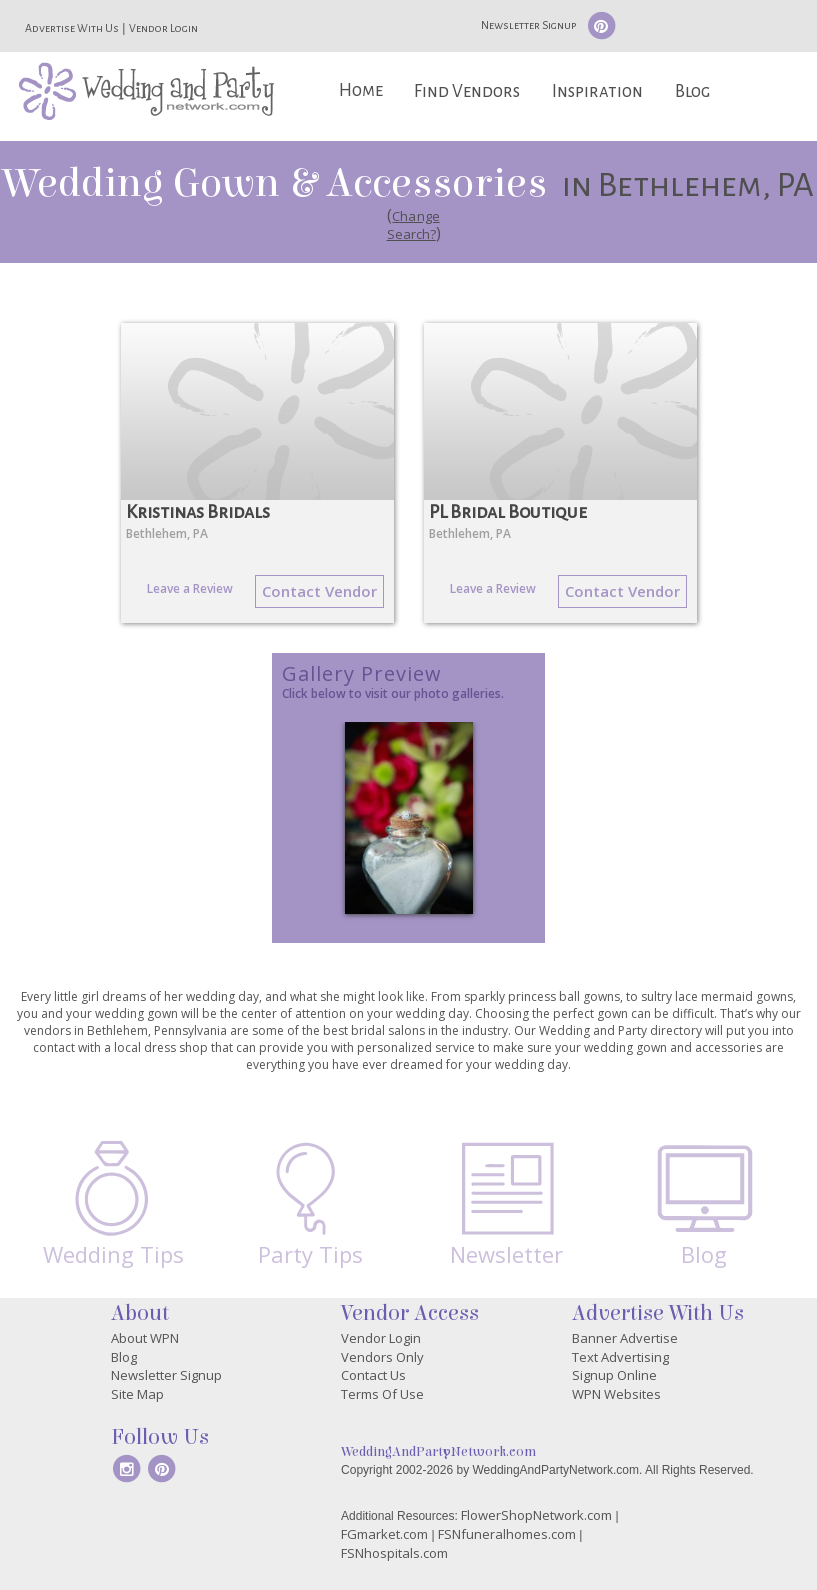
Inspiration (597, 91)
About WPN (145, 1338)
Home (361, 90)
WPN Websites (616, 1394)
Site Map (137, 1394)
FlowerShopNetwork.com (536, 1515)
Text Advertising (620, 1357)
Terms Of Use (382, 1394)
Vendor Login (163, 28)
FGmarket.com (384, 1534)
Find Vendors (467, 91)
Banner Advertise (625, 1338)
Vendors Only (382, 1357)
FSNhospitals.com (394, 1553)
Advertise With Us (72, 28)
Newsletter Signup (528, 25)
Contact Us (373, 1375)
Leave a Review (190, 588)
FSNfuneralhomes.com (507, 1534)
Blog (692, 91)
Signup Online (614, 1375)
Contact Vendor (319, 591)
